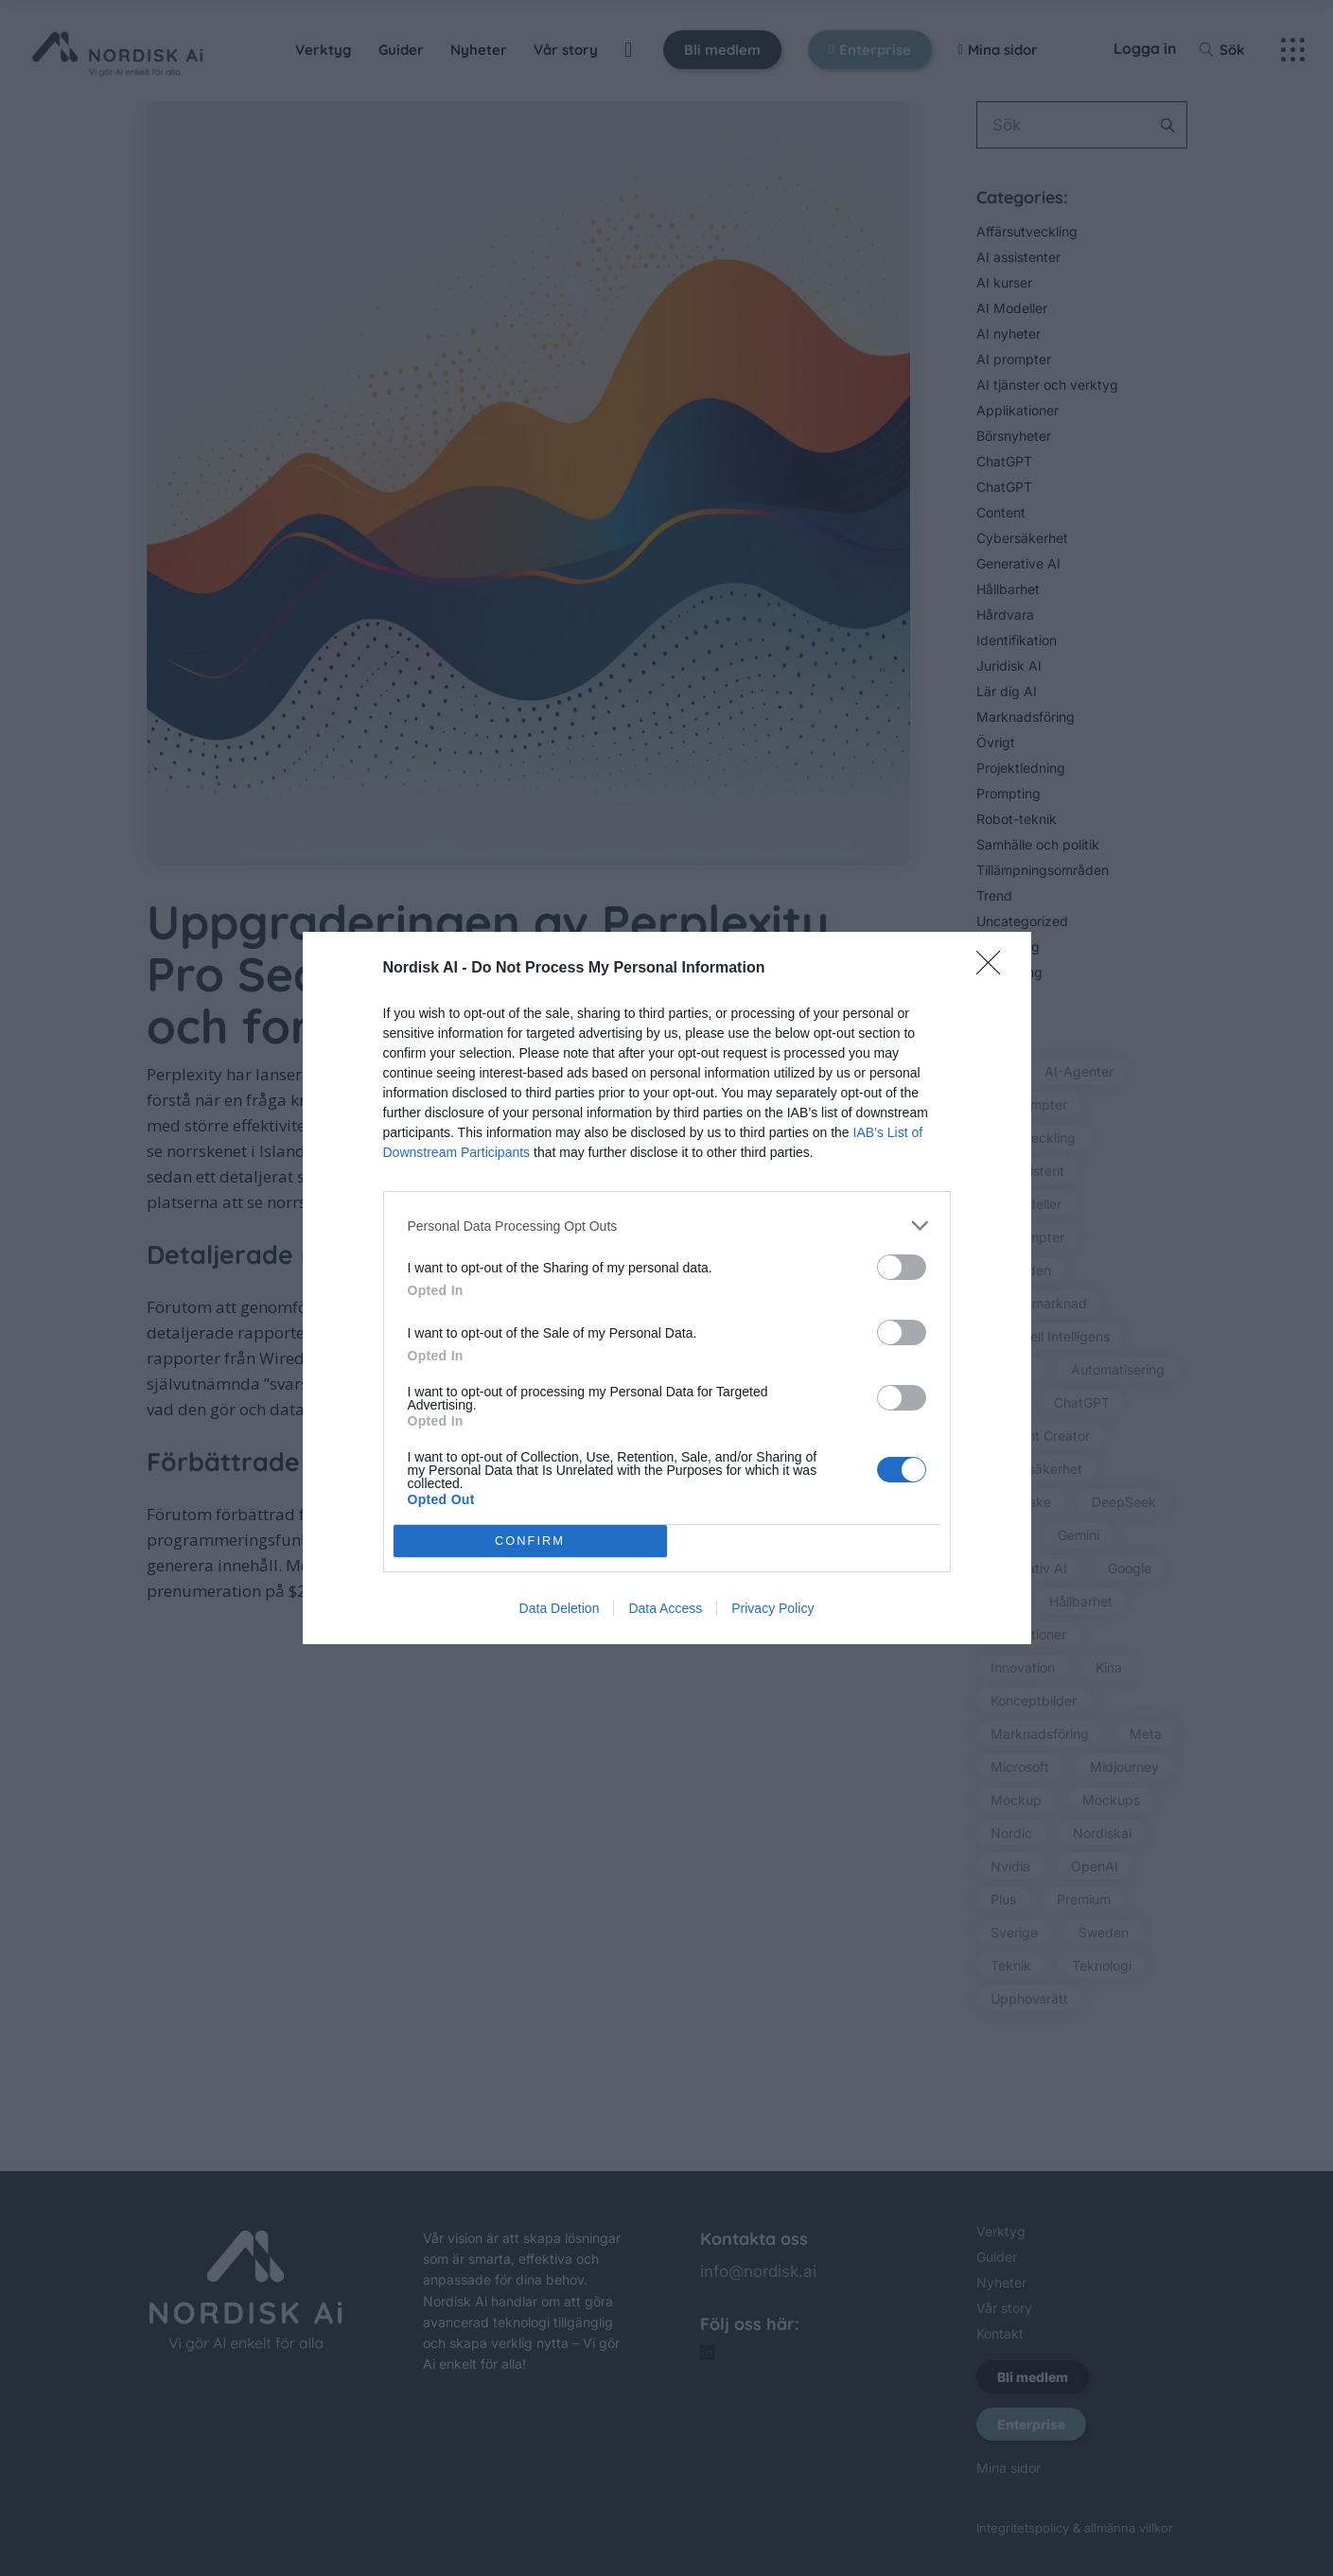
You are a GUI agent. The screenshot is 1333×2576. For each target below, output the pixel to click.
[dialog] (667, 1288)
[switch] (901, 1267)
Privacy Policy (772, 1608)
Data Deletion (559, 1608)
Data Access (665, 1608)
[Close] (994, 969)
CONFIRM (530, 1541)
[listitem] (667, 1225)
